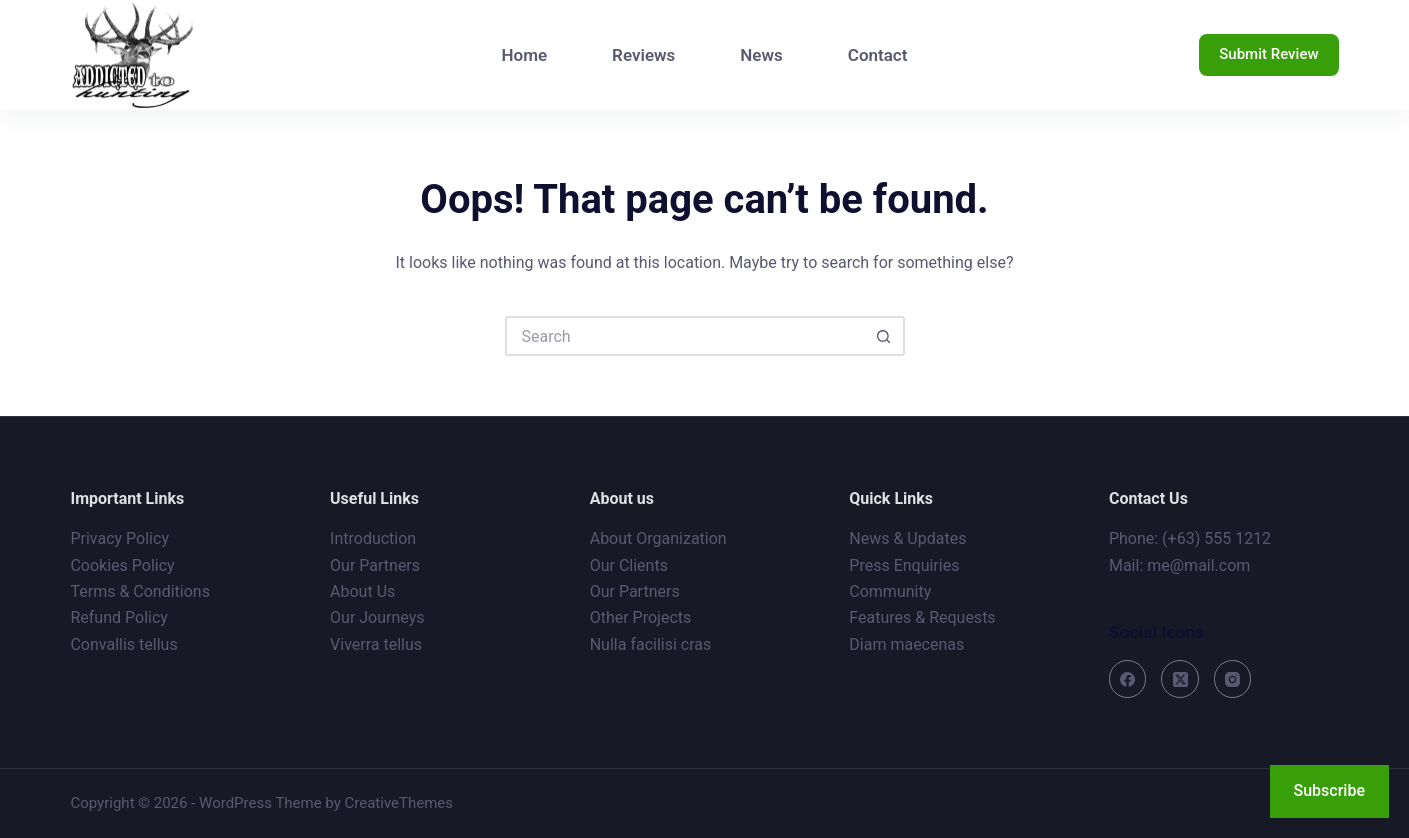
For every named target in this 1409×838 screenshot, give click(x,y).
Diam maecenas (906, 644)
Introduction (373, 538)
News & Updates (907, 538)
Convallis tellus (123, 644)
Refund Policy (118, 617)
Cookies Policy (122, 565)
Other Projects (641, 617)
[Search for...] (685, 336)
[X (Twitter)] (1180, 679)
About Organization (658, 538)
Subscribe (1329, 790)
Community (890, 591)
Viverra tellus (376, 644)
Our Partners (375, 565)
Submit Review (1268, 54)
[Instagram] (1233, 679)
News (761, 55)
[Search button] (885, 336)
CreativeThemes (399, 803)
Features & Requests (922, 617)
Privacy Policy (119, 538)
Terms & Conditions (140, 591)
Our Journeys (377, 617)
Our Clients (629, 565)
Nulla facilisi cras (651, 644)
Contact (878, 55)
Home (525, 55)
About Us (362, 591)
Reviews (643, 55)
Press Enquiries (904, 565)
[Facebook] (1128, 679)
